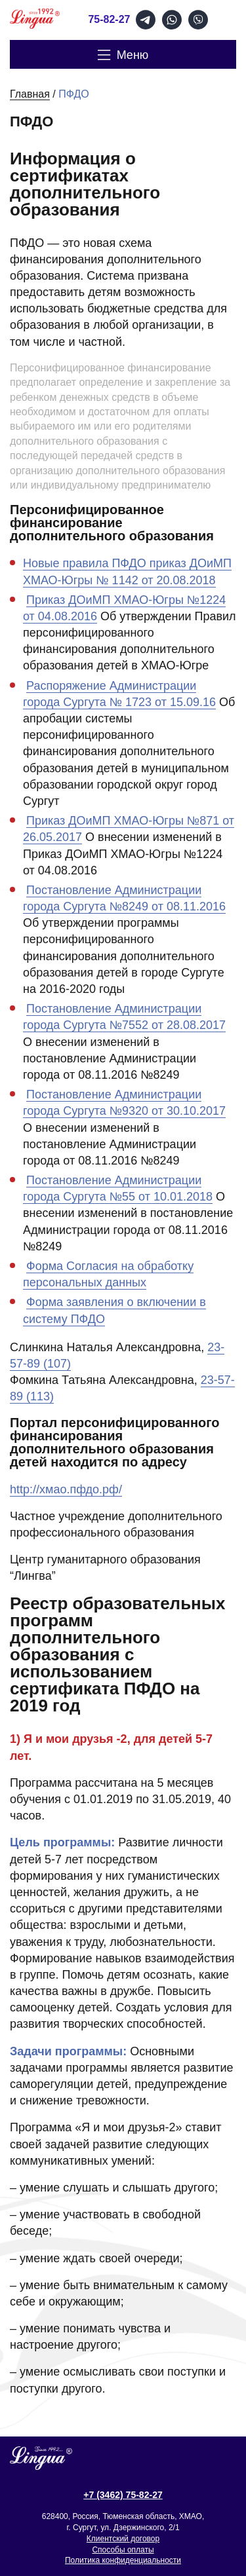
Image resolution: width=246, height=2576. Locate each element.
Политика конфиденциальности (123, 2560)
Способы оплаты (123, 2549)
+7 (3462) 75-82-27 (123, 2495)
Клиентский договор (123, 2538)
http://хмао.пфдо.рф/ (66, 1489)
